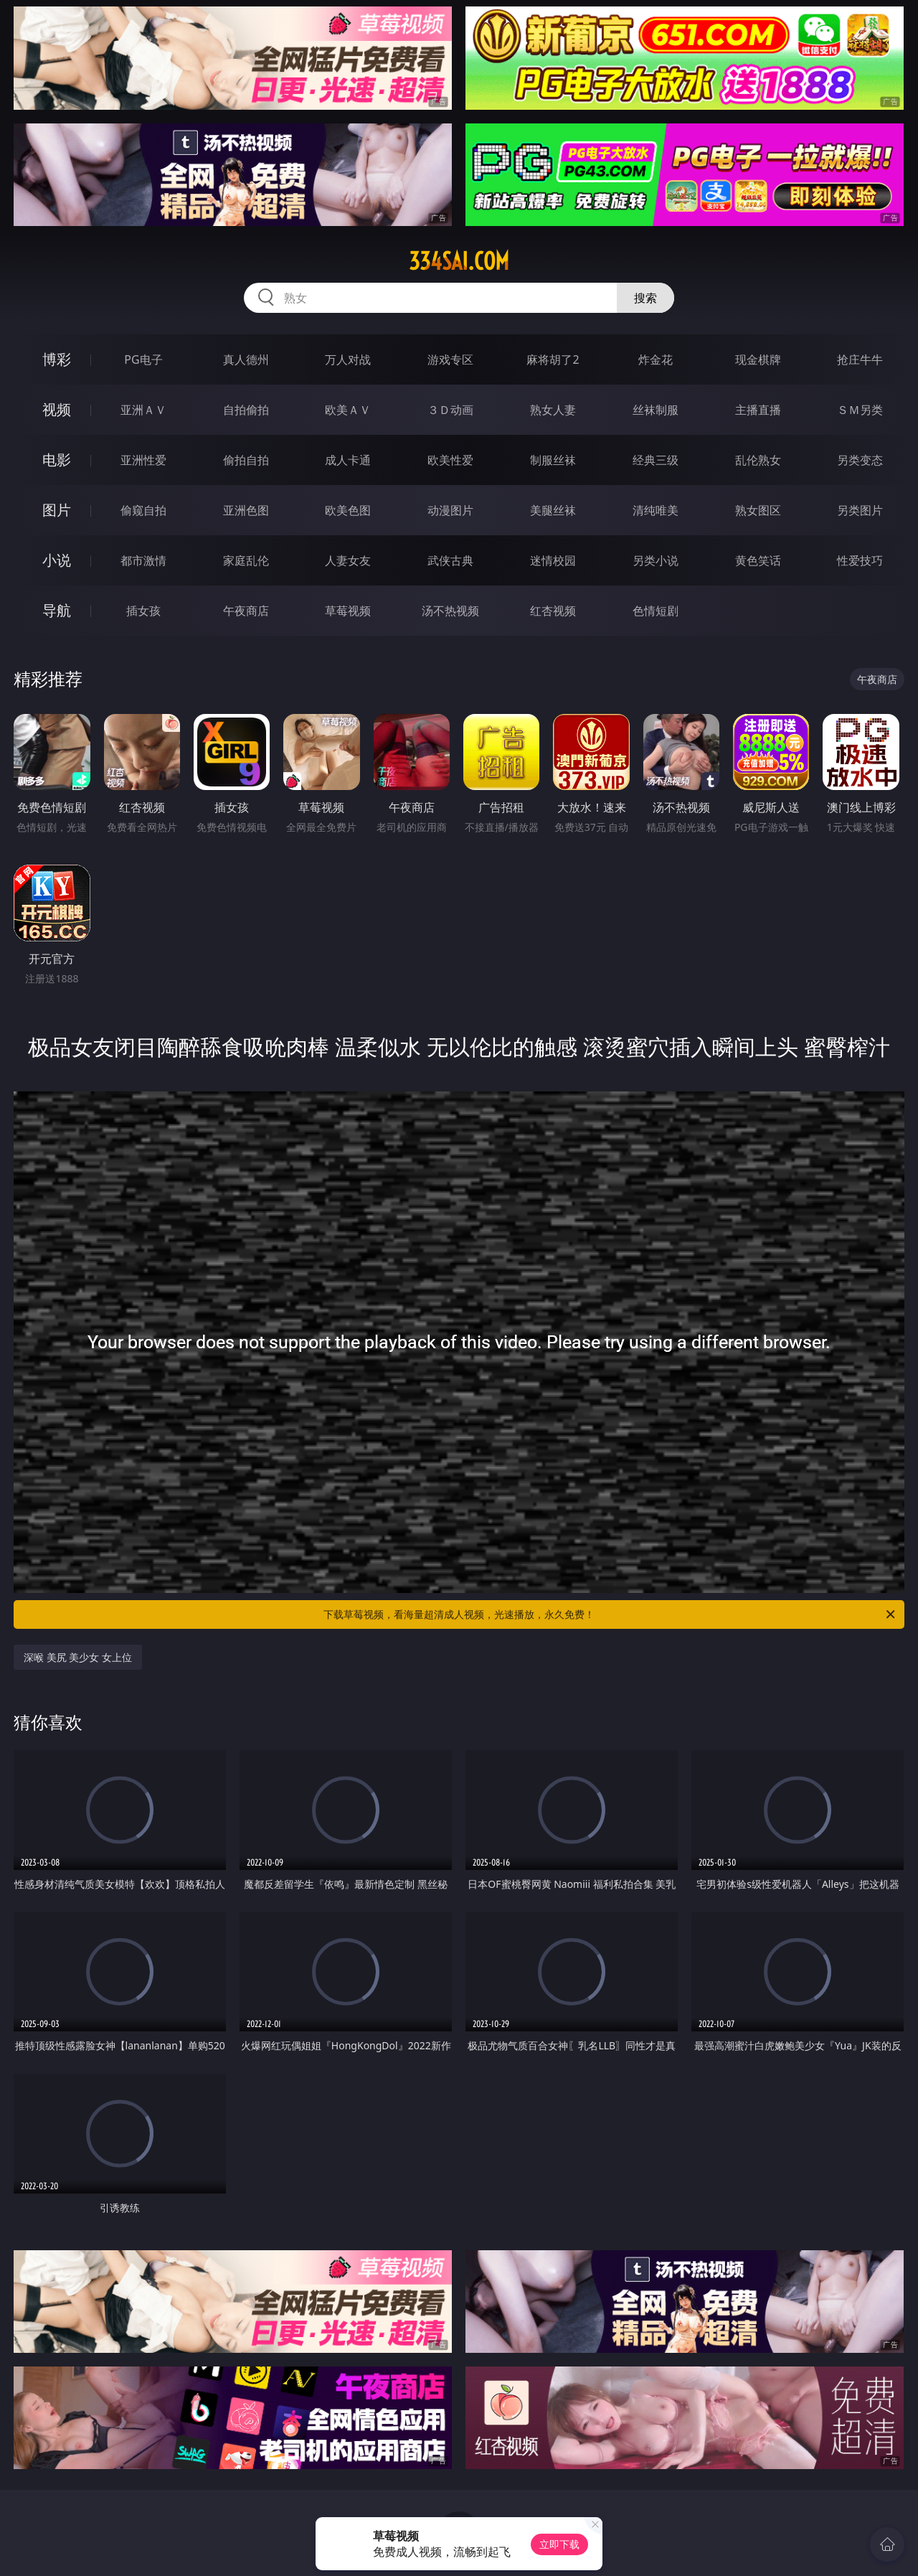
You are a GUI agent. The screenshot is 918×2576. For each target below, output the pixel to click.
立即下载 (559, 2544)
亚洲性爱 (143, 460)
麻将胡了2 (552, 359)
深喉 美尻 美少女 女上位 (78, 1657)
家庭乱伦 (246, 560)
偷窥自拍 (143, 510)
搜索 (645, 298)
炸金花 (655, 359)
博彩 (56, 359)
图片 (56, 510)
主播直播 (758, 410)
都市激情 (143, 560)
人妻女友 (348, 560)
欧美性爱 (450, 460)
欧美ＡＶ (348, 410)
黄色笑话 (758, 560)
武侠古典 (450, 560)
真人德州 (246, 359)
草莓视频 (348, 611)
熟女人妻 (553, 410)
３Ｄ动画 (450, 410)
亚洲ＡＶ (143, 410)
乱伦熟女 (758, 460)
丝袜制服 (655, 410)
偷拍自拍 (246, 460)
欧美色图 (348, 510)
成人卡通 (348, 460)
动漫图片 (450, 510)
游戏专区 (450, 359)
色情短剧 (655, 611)
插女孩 (143, 611)
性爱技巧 (860, 560)
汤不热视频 (450, 611)
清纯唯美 (655, 510)
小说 (56, 560)
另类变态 (860, 460)
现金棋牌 (758, 359)
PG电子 (143, 359)
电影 (56, 459)
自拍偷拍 (246, 410)
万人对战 (348, 359)
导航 (56, 610)
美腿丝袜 (553, 510)
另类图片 (860, 510)
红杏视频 (553, 611)
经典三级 (655, 460)
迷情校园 (553, 560)
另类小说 (655, 560)
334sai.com (459, 261)
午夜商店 (246, 611)
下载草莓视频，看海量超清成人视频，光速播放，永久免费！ (610, 1614)
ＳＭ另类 (860, 410)
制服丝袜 (553, 460)
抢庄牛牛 (860, 359)
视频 (56, 409)
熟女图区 (758, 510)
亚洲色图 (246, 510)
